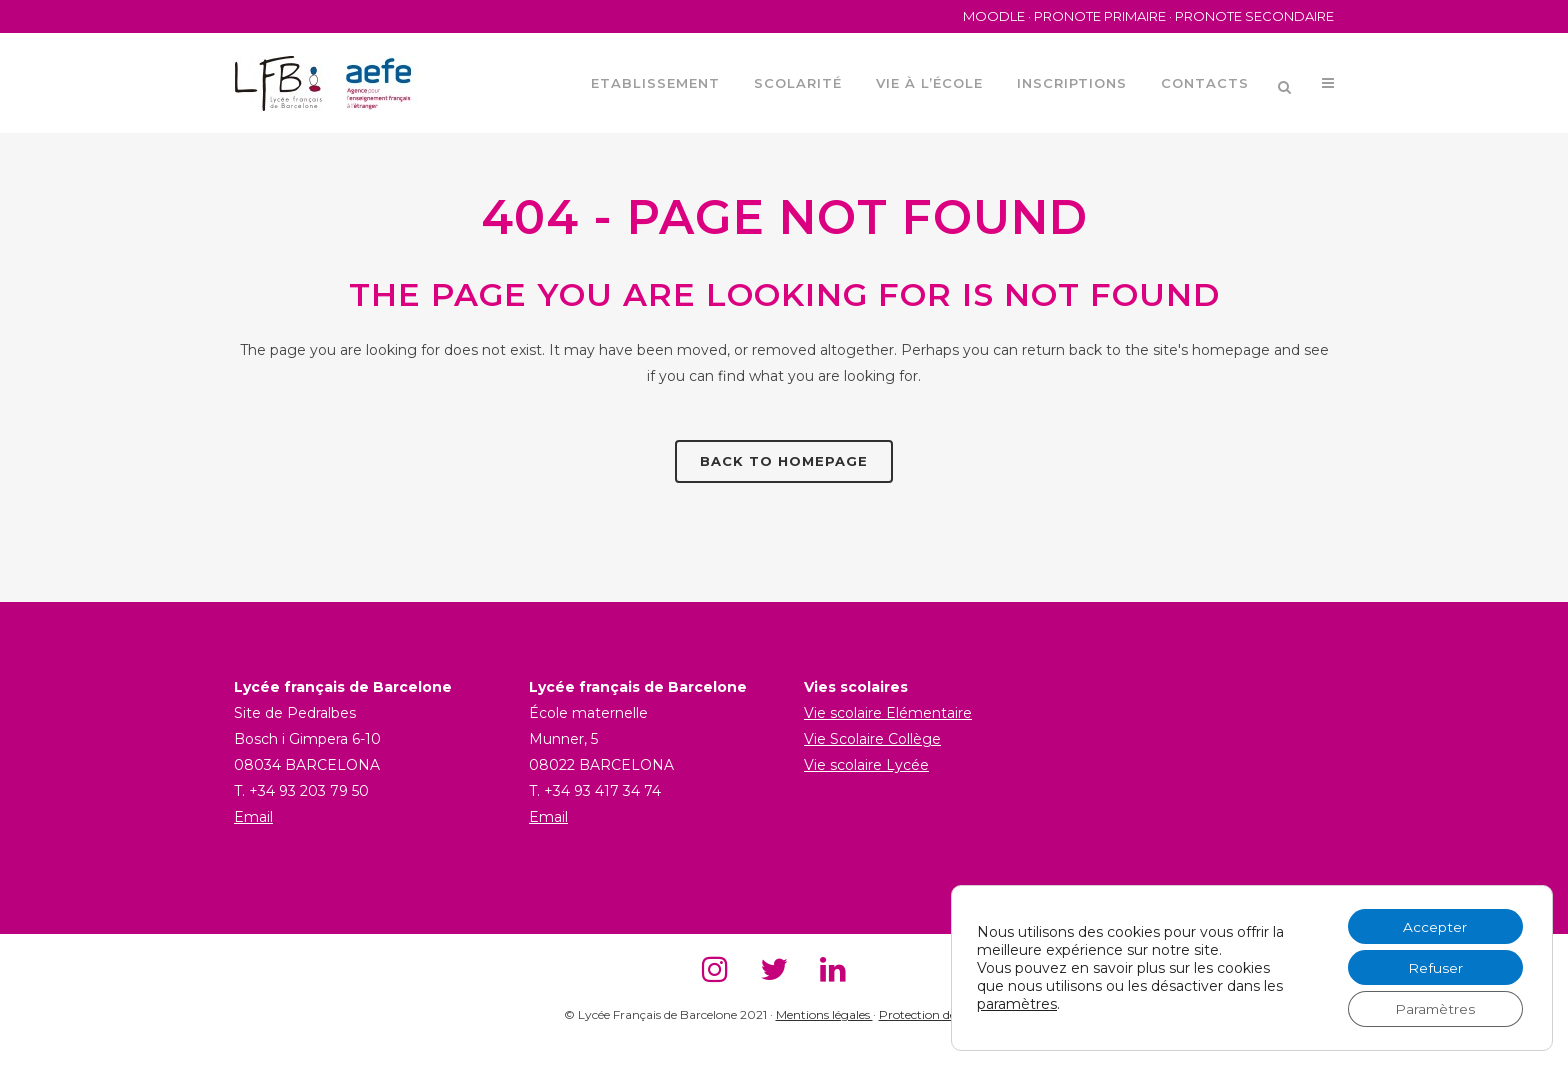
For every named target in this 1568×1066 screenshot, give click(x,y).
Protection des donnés (942, 1014)
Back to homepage (784, 461)
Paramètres (1434, 1009)
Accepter (1434, 925)
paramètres (1017, 1003)
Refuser (1433, 967)
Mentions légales (824, 1014)
